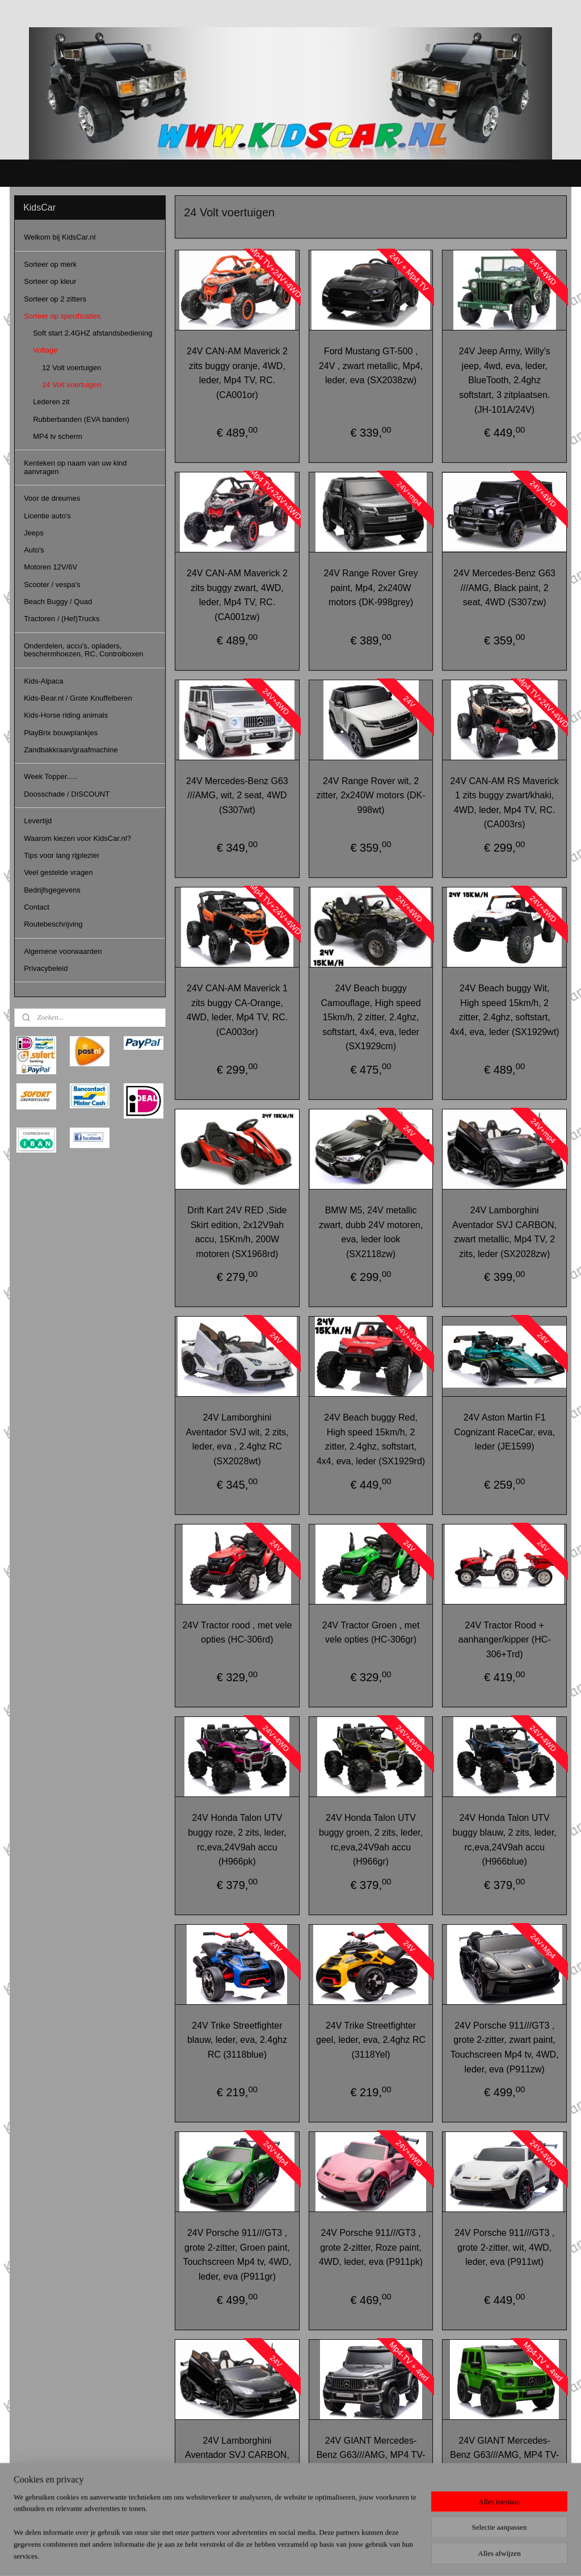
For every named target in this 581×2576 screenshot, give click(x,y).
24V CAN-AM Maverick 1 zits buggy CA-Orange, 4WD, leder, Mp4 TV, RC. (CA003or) (237, 1010)
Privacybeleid (46, 968)
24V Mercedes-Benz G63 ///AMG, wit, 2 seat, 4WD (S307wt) (237, 795)
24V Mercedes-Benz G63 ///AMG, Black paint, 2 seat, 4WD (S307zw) (504, 587)
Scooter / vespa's (52, 584)
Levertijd (38, 820)
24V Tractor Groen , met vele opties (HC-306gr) (371, 1632)
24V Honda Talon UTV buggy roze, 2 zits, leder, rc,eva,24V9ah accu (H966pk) (237, 1839)
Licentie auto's (47, 516)
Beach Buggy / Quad (58, 601)
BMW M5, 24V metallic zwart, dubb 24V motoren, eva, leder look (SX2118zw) (371, 1232)
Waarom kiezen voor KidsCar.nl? (77, 838)
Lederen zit (51, 401)
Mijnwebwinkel (393, 2555)
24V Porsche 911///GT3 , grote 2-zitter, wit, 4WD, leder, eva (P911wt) (504, 2247)
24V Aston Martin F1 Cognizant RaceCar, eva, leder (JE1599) (504, 1432)
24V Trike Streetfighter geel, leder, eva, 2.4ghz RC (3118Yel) (371, 2040)
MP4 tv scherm (57, 436)
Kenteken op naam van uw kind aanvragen (75, 467)
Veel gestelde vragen (58, 872)
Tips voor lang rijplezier (61, 855)
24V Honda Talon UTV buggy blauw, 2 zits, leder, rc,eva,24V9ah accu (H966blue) (504, 1839)
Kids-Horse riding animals (66, 715)
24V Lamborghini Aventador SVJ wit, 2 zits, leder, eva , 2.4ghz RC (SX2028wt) (237, 1439)
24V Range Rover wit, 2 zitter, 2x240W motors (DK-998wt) (370, 795)
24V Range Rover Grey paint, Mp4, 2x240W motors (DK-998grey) (370, 587)
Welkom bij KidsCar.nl (59, 237)
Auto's (34, 550)
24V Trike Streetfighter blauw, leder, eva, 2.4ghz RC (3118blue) (237, 2040)
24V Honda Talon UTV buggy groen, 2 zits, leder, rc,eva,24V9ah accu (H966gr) (371, 1839)
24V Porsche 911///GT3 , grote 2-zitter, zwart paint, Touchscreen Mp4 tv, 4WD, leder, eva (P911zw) (505, 2047)
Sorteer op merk (50, 264)
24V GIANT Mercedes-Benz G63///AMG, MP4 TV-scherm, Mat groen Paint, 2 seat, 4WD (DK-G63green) (504, 2462)
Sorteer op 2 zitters (55, 299)
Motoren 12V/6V (50, 567)
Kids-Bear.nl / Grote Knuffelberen (78, 698)
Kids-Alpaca (43, 681)
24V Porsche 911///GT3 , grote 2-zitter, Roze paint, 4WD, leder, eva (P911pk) (371, 2247)
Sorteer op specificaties (62, 316)
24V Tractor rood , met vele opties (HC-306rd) (237, 1632)
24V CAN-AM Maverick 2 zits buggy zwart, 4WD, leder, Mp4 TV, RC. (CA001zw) (237, 595)
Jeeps (34, 533)
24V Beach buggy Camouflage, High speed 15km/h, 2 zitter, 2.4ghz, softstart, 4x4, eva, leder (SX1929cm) (370, 1017)
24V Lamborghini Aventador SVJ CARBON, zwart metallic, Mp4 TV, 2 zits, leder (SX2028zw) (504, 1232)
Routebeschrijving (53, 924)
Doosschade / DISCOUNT (67, 794)
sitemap (248, 2555)
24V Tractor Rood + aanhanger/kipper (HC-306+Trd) (504, 1639)
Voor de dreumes (52, 498)
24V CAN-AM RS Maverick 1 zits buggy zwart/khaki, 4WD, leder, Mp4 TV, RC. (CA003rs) (504, 802)
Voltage (45, 350)
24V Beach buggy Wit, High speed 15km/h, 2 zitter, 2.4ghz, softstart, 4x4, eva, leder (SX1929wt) (504, 1010)
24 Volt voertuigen (71, 384)
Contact (36, 907)
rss (268, 2555)
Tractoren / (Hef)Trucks (61, 618)
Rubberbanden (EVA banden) (81, 419)
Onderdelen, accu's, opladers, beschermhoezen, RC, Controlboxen (83, 650)
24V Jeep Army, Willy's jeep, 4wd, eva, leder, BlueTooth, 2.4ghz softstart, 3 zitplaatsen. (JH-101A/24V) (504, 380)
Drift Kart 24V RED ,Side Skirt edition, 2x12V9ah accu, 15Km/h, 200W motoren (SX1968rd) (237, 1232)
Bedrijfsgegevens (52, 890)
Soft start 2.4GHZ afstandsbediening (92, 333)
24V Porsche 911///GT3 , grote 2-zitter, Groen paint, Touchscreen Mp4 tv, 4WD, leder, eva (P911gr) (237, 2254)
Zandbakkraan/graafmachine (71, 749)
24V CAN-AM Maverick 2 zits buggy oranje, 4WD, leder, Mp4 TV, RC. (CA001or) (237, 373)
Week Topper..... (50, 776)
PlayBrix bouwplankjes (61, 732)
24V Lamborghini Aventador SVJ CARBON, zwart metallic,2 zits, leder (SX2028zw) (237, 2462)
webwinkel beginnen (305, 2555)
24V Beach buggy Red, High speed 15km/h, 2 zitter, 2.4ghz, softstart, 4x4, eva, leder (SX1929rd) (371, 1439)
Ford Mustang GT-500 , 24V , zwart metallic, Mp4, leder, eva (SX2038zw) (371, 365)
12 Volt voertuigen (71, 367)
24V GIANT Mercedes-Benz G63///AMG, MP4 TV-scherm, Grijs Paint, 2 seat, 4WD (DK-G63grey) (370, 2462)
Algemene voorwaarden (63, 951)
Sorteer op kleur (50, 281)
